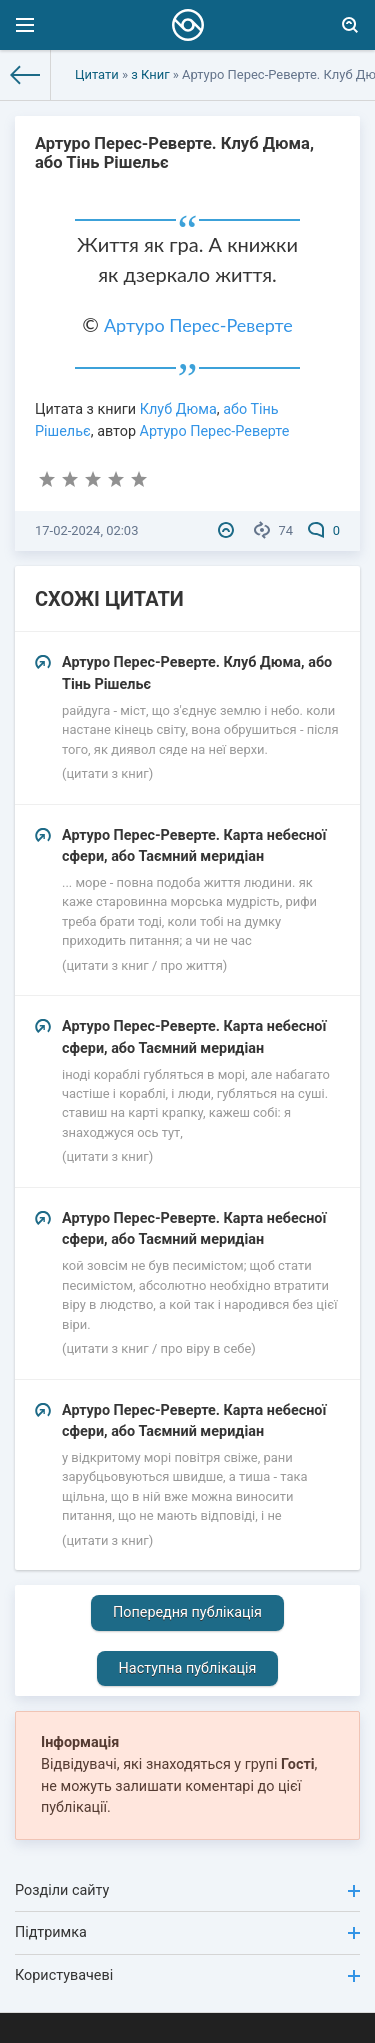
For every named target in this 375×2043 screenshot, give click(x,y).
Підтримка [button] (187, 1932)
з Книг (150, 74)
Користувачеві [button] (187, 1975)
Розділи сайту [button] (187, 1890)
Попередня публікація (187, 1612)
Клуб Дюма (178, 409)
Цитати (97, 74)
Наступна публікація (188, 1668)
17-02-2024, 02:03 (86, 530)
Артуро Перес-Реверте (198, 325)
